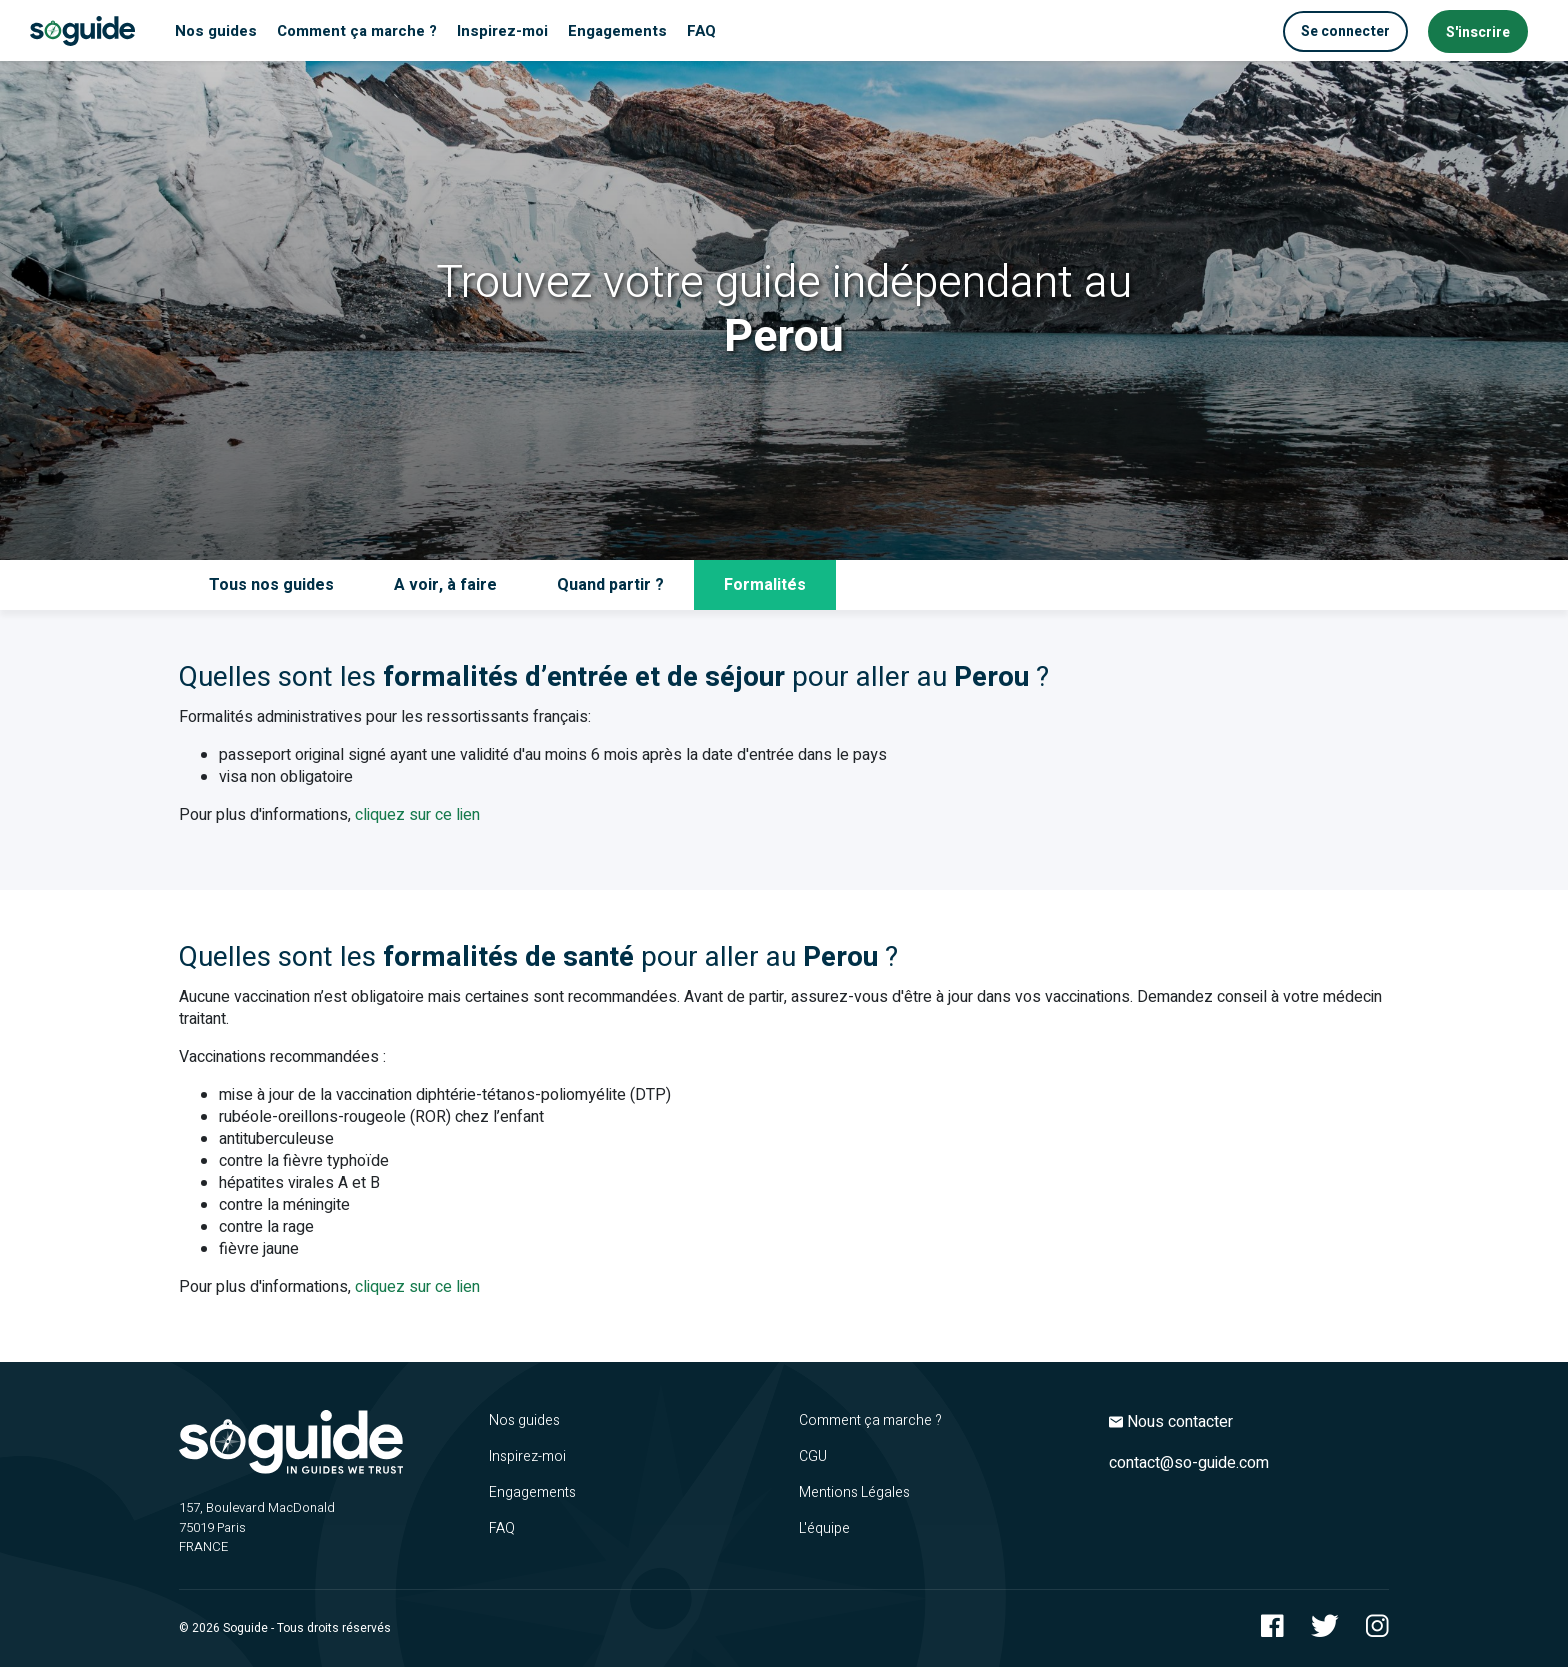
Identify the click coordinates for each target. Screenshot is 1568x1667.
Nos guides (524, 1420)
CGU (813, 1456)
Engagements (532, 1492)
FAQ (502, 1528)
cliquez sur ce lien (417, 815)
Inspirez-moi (527, 1456)
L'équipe (824, 1528)
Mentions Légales (854, 1492)
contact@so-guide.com (1189, 1463)
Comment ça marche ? (870, 1420)
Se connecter (1345, 31)
